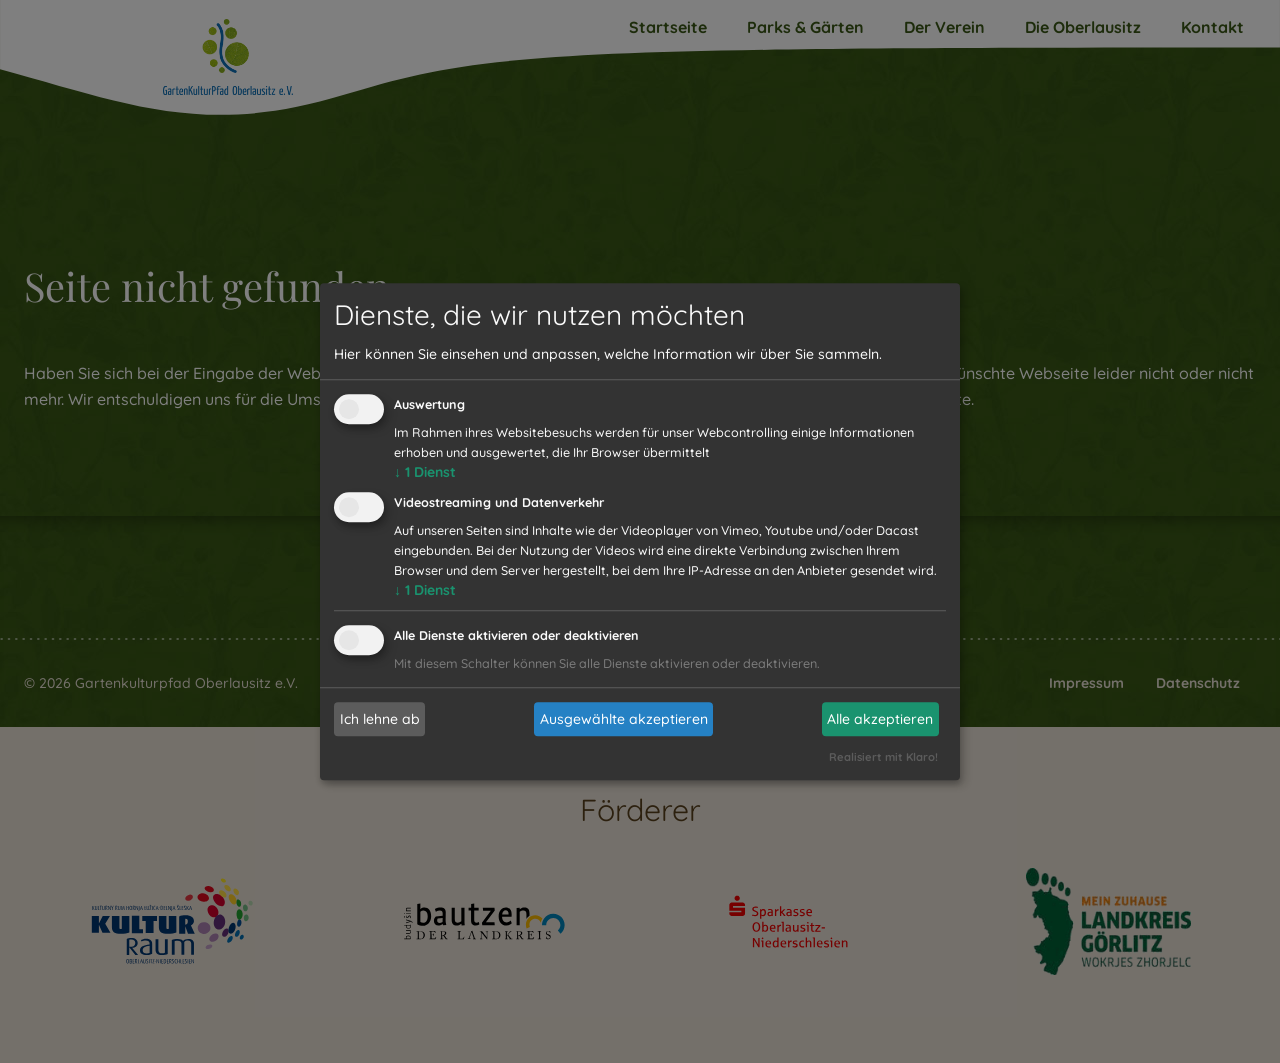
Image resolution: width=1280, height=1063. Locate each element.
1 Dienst (425, 473)
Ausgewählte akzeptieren (624, 719)
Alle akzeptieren (880, 719)
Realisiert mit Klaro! (883, 757)
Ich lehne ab (380, 719)
